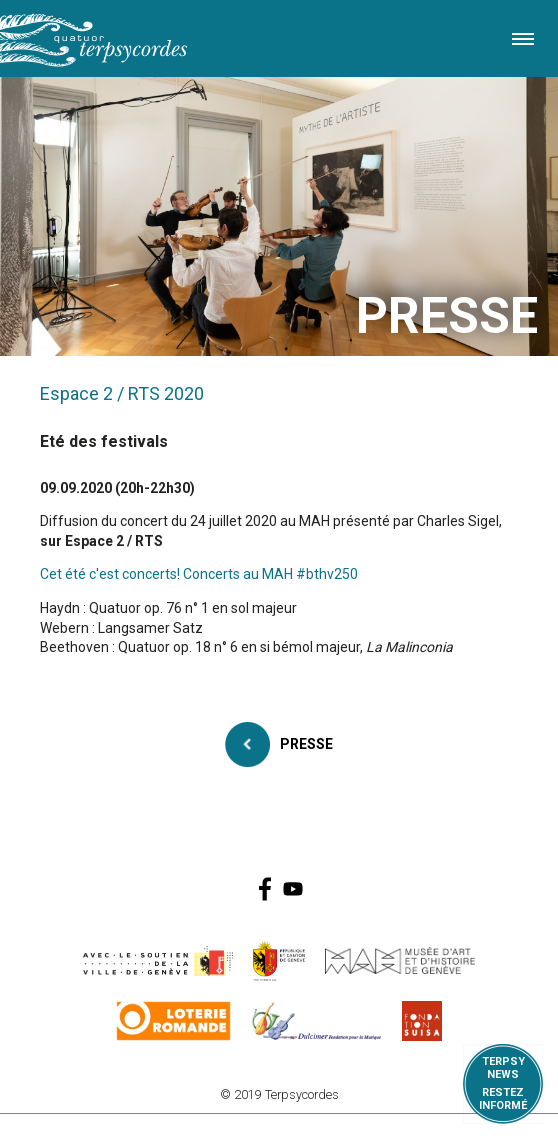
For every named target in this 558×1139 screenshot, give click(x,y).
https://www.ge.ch (279, 961)
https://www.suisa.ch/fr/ (422, 1021)
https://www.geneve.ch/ (158, 961)
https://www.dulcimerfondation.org (316, 1021)
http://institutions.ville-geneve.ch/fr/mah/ (400, 961)
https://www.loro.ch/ (173, 1021)
